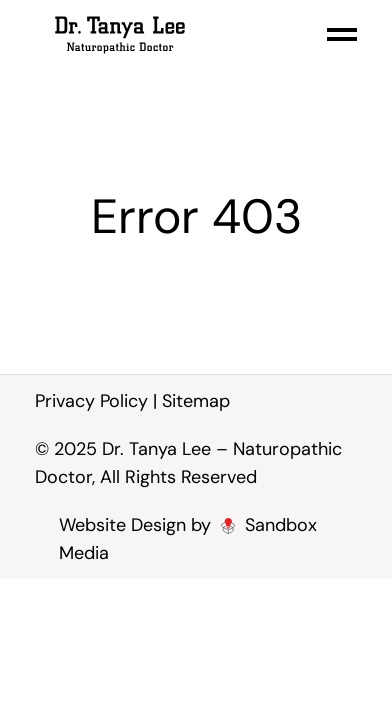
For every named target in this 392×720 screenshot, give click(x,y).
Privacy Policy (91, 401)
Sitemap (196, 401)
